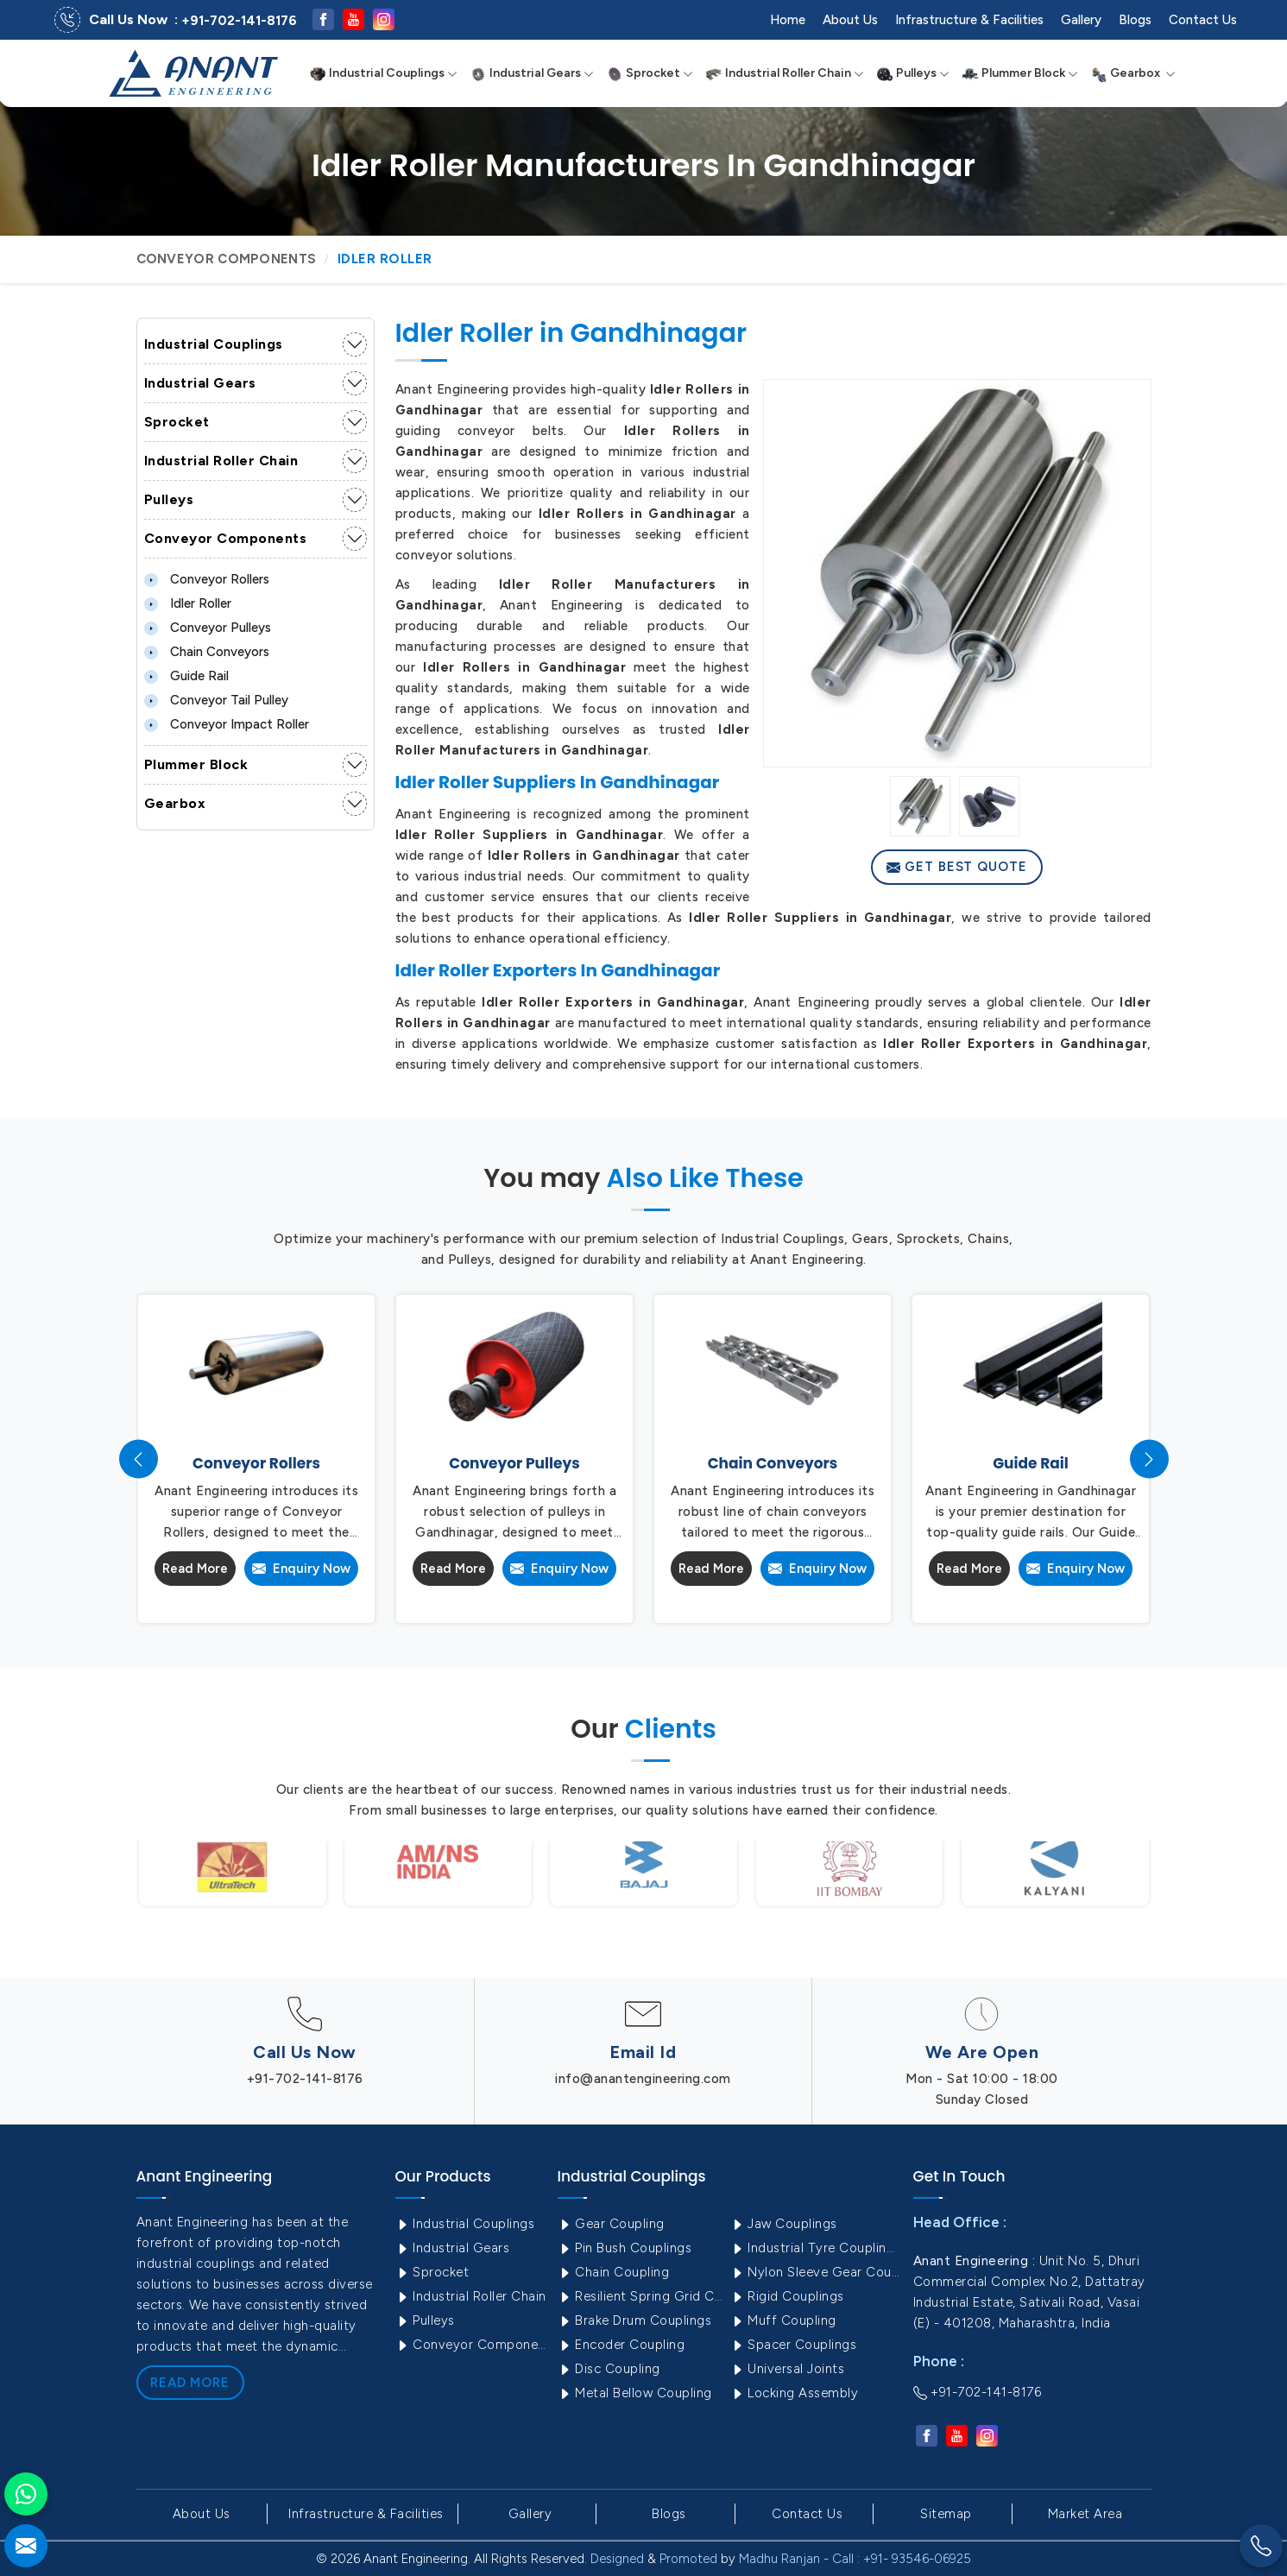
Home (787, 20)
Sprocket (649, 73)
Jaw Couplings (783, 2224)
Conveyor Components (226, 259)
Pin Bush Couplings (625, 2248)
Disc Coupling (609, 2369)
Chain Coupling (614, 2272)
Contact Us (1203, 20)
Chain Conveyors (206, 652)
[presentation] (138, 1459)
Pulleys (912, 73)
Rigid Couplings (787, 2296)
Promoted (688, 2559)
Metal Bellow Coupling (635, 2393)
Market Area (1085, 2514)
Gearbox (1133, 73)
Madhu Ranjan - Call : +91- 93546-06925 (855, 2559)
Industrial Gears (532, 73)
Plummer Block (1020, 73)
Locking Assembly (794, 2393)
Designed (617, 2559)
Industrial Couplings (383, 73)
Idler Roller (187, 603)
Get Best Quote (957, 866)
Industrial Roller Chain (784, 73)
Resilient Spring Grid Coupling (642, 2296)
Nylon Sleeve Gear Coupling (814, 2272)
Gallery (1081, 20)
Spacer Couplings (793, 2344)
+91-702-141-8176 (239, 20)
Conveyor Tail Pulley (216, 700)
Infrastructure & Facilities (969, 20)
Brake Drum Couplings (635, 2320)
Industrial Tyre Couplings (814, 2248)
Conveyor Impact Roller (226, 724)
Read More (195, 1568)
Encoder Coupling (621, 2344)
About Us (850, 20)
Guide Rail (186, 676)
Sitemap (946, 2514)
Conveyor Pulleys (207, 627)
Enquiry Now (301, 1568)
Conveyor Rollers (206, 579)
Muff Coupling (783, 2320)
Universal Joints (787, 2369)
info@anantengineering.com (643, 2079)
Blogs (1135, 20)
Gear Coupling (611, 2224)
